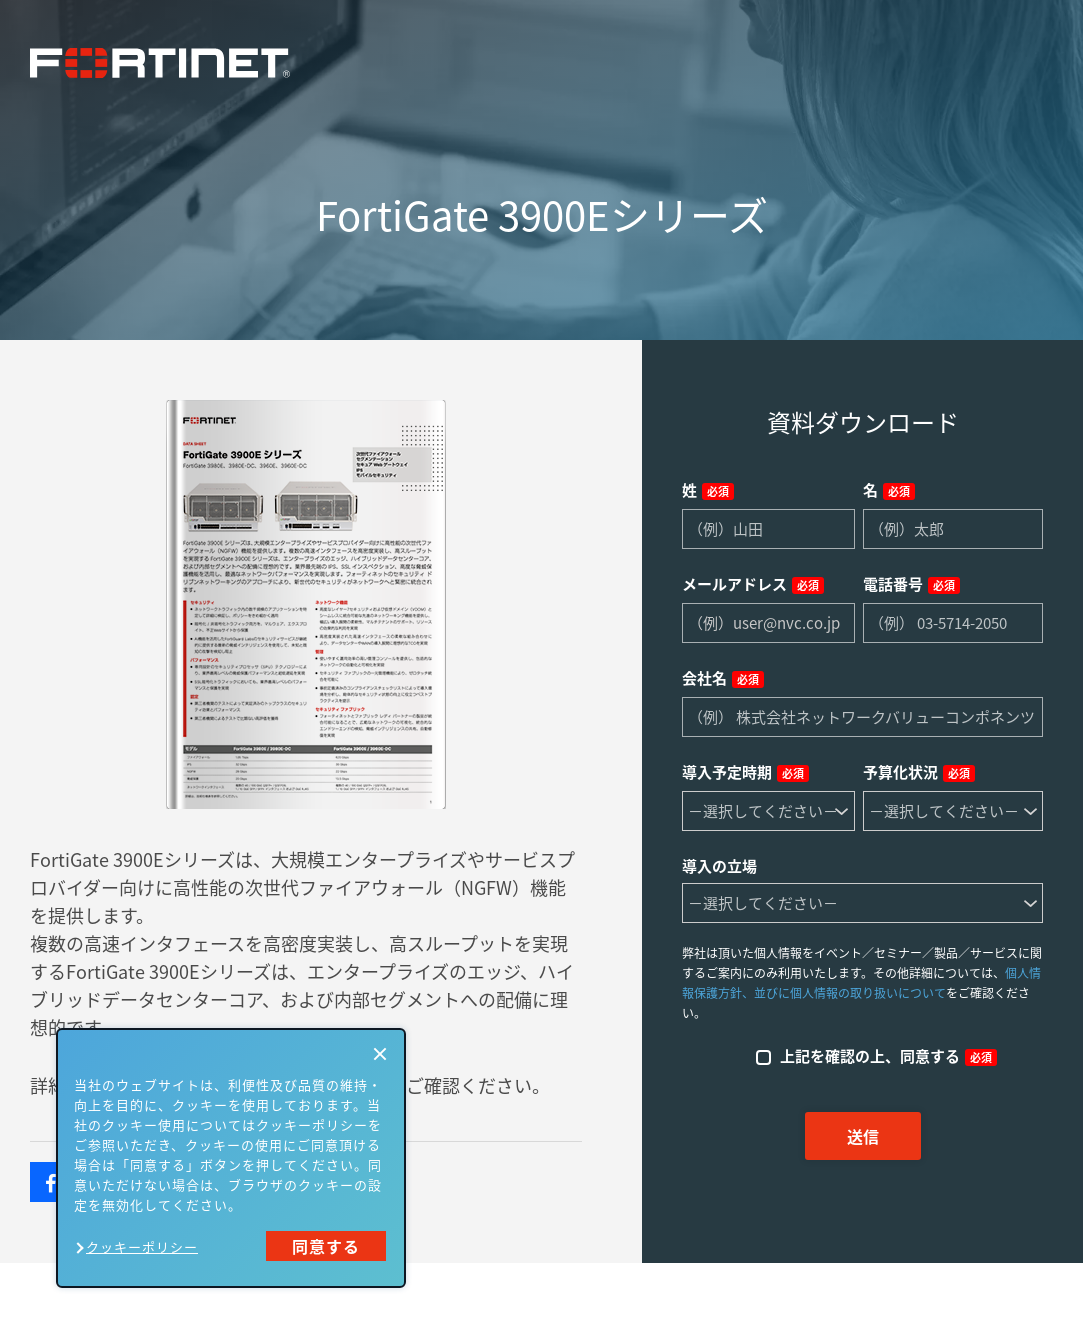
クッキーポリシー (142, 1246)
